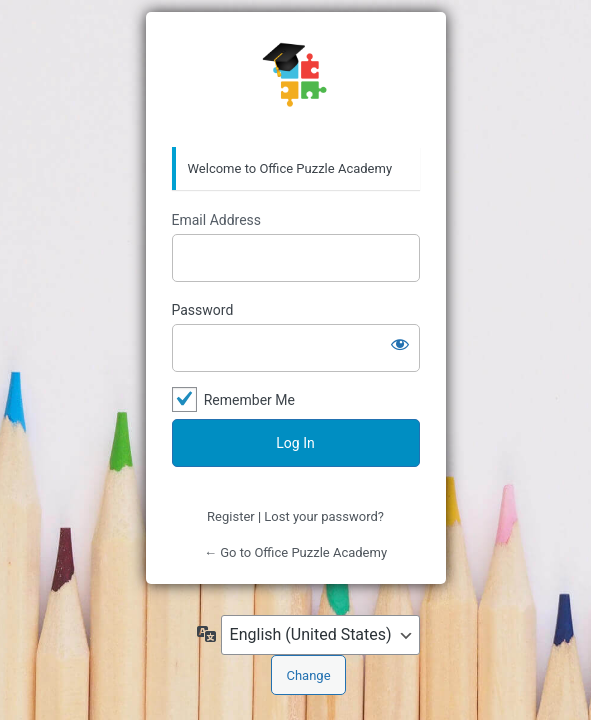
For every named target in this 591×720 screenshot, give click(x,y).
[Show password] (400, 344)
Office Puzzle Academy (296, 80)
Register (231, 516)
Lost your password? (324, 516)
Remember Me (249, 400)
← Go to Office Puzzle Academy (295, 552)
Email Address (217, 220)
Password (203, 310)
